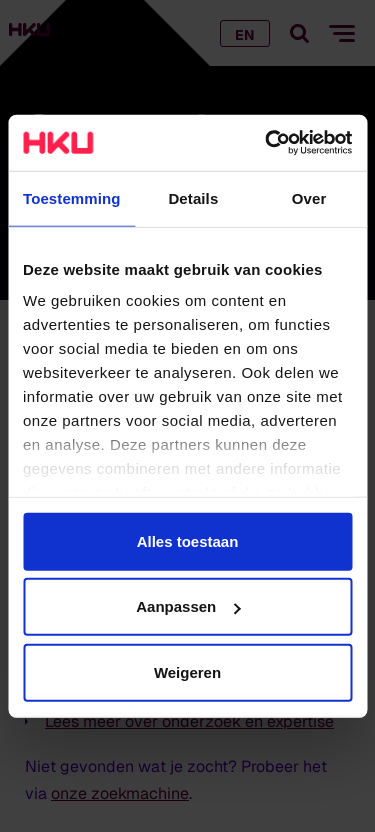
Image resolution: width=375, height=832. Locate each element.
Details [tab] (193, 197)
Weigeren (187, 671)
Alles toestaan (188, 540)
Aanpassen (188, 606)
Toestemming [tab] (72, 197)
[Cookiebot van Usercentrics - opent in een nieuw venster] (267, 143)
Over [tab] (309, 197)
